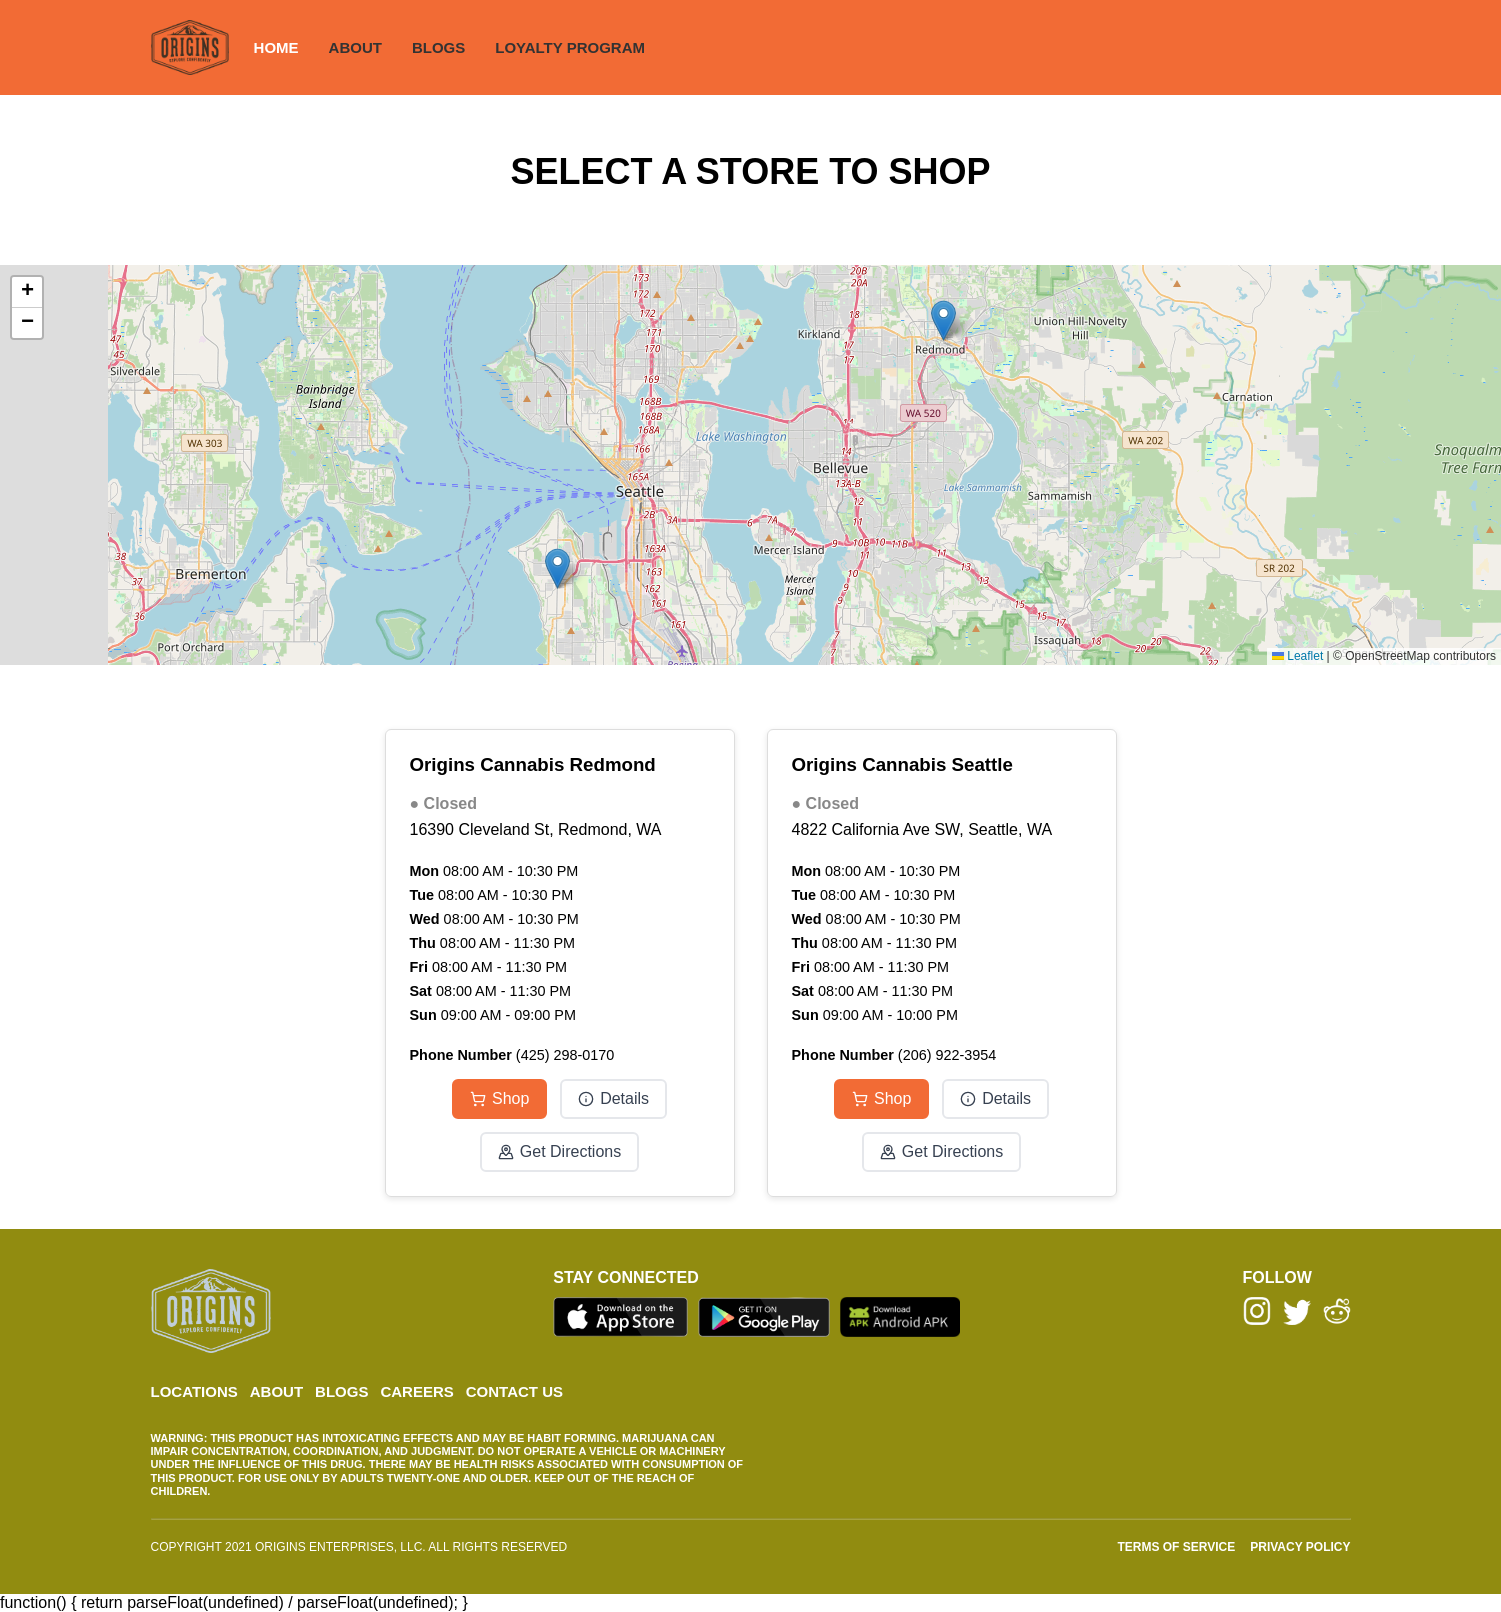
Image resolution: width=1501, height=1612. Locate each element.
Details (613, 1098)
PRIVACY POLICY (1300, 1547)
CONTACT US (514, 1391)
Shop (499, 1098)
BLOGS (438, 47)
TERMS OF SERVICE (1176, 1547)
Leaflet (1297, 656)
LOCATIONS (194, 1391)
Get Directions (559, 1151)
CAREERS (416, 1391)
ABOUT (355, 47)
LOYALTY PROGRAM (570, 47)
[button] (943, 320)
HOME (276, 47)
